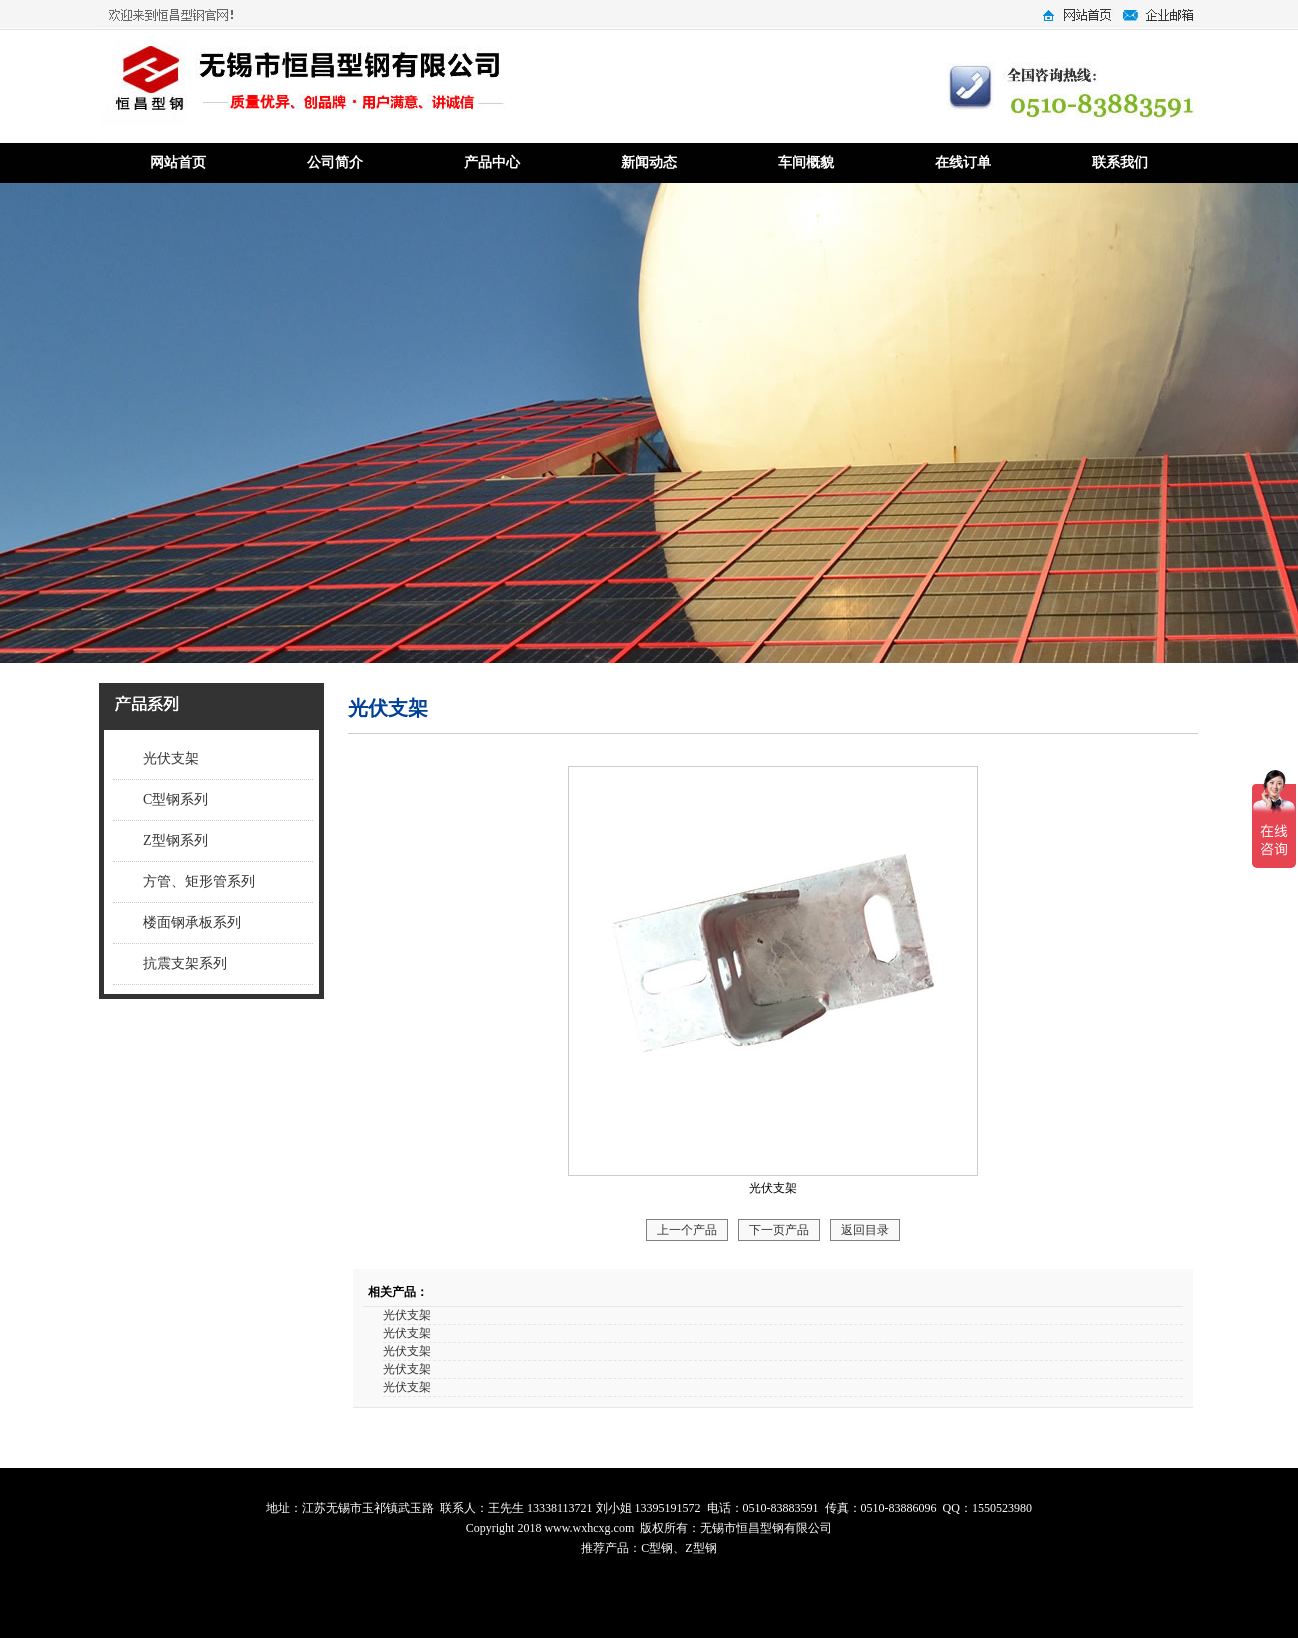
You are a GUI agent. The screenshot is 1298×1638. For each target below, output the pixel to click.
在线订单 (963, 162)
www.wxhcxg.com (589, 1528)
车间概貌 (806, 162)
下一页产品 (779, 1230)
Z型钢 (700, 1548)
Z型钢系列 (175, 840)
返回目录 (865, 1230)
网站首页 (178, 162)
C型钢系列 (175, 799)
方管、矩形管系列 (199, 881)
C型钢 (657, 1548)
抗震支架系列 (185, 963)
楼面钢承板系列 (192, 922)
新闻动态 (649, 162)
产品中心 (492, 162)
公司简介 (335, 162)
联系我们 (1120, 162)
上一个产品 (687, 1230)
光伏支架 (171, 758)
